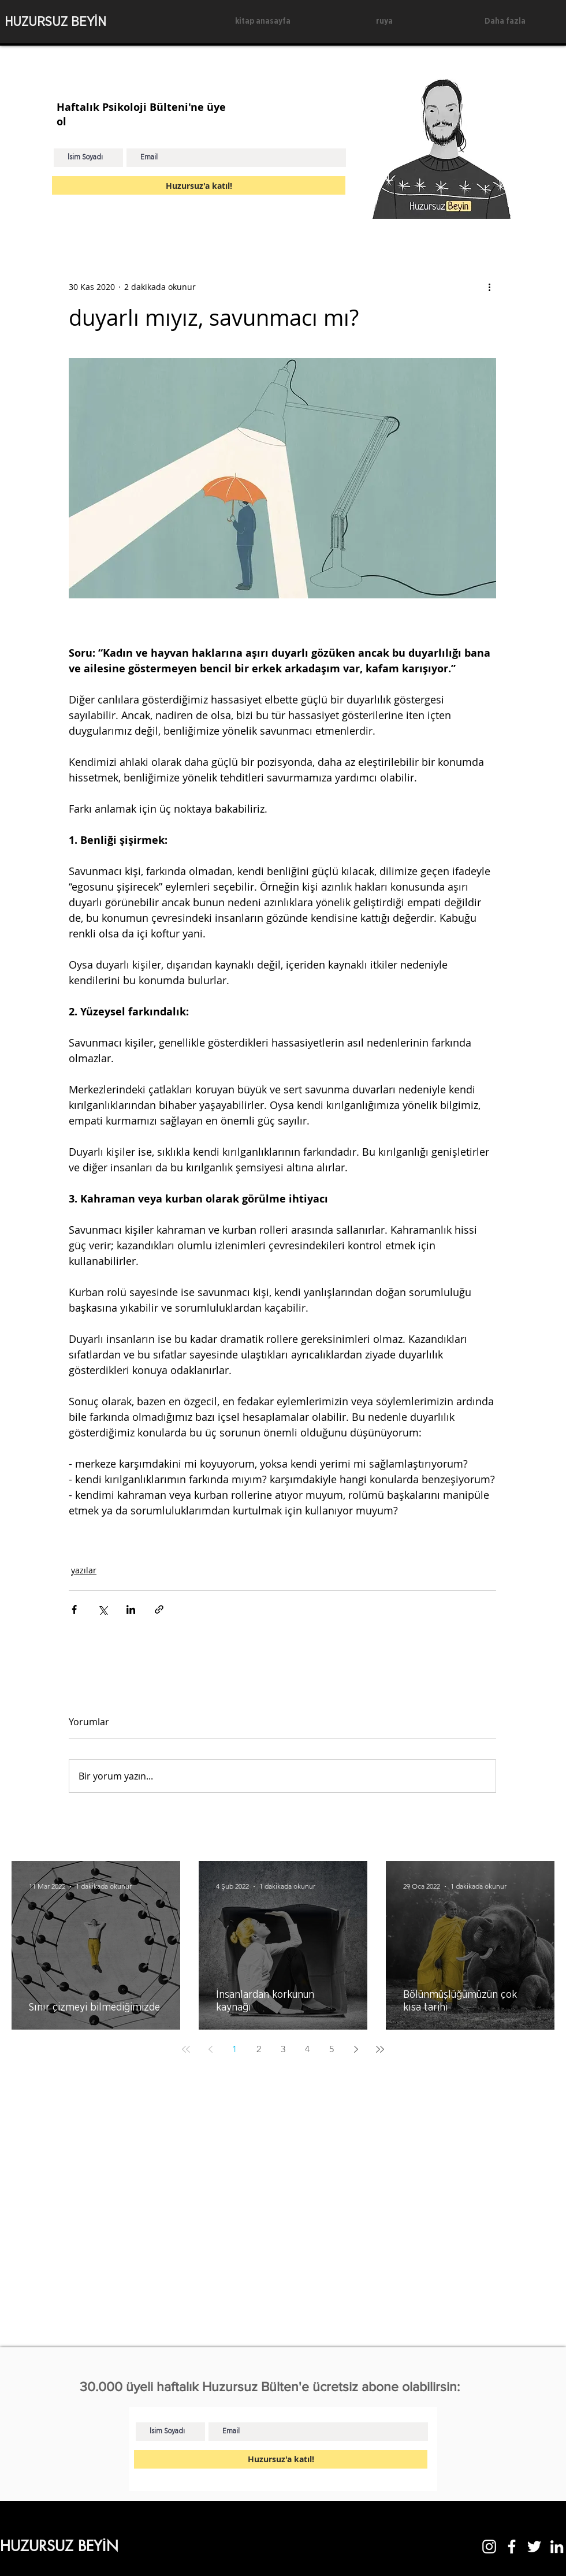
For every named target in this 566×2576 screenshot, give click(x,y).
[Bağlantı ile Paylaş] (159, 1609)
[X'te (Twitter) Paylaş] (102, 1609)
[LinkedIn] (557, 2546)
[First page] (186, 2049)
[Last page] (380, 2049)
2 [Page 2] (258, 2048)
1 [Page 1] (234, 2048)
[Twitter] (534, 2546)
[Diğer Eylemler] (489, 286)
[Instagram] (489, 2546)
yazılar (83, 1570)
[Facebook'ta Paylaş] (74, 1609)
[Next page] (355, 2049)
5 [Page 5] (331, 2048)
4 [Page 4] (307, 2048)
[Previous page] (210, 2049)
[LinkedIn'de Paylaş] (130, 1609)
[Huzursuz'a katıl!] (198, 185)
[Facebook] (511, 2546)
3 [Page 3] (283, 2048)
